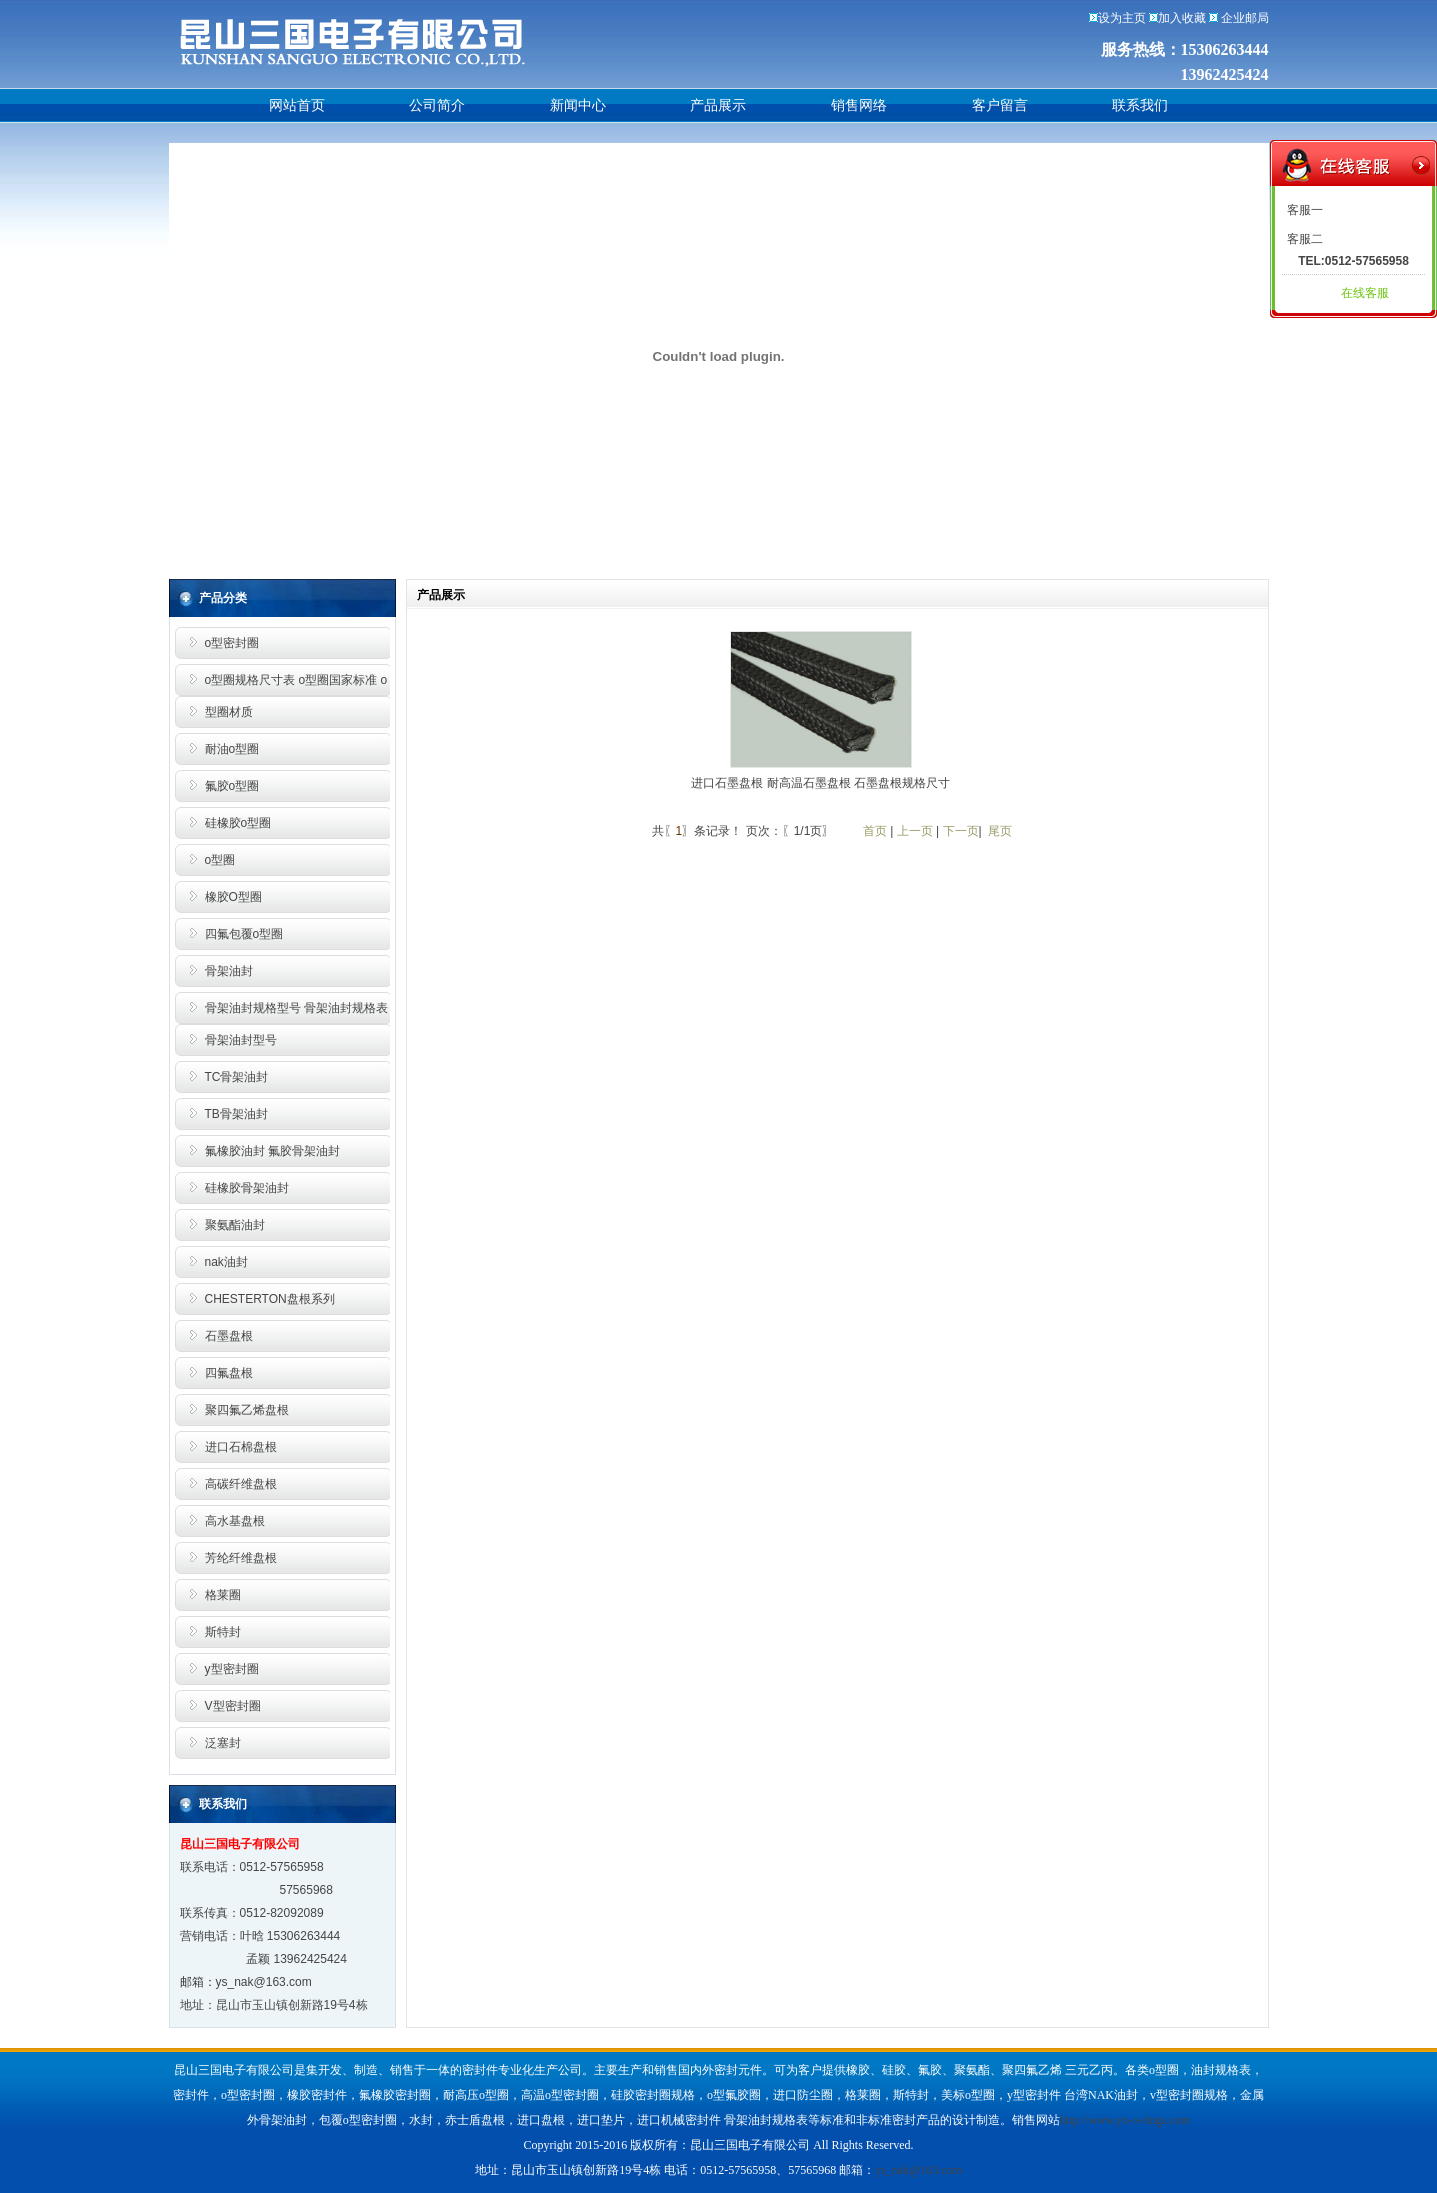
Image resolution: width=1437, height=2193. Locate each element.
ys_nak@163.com (264, 1982)
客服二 (1305, 239)
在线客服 (1365, 293)
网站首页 (297, 105)
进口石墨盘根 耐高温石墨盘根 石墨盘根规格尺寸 (820, 783)
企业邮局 (1245, 18)
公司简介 (437, 105)
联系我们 (1140, 105)
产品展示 (718, 105)
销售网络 (859, 105)
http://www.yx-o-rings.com (1125, 2120)
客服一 (1305, 210)
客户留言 (1000, 105)
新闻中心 (578, 105)
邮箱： (198, 1982)
